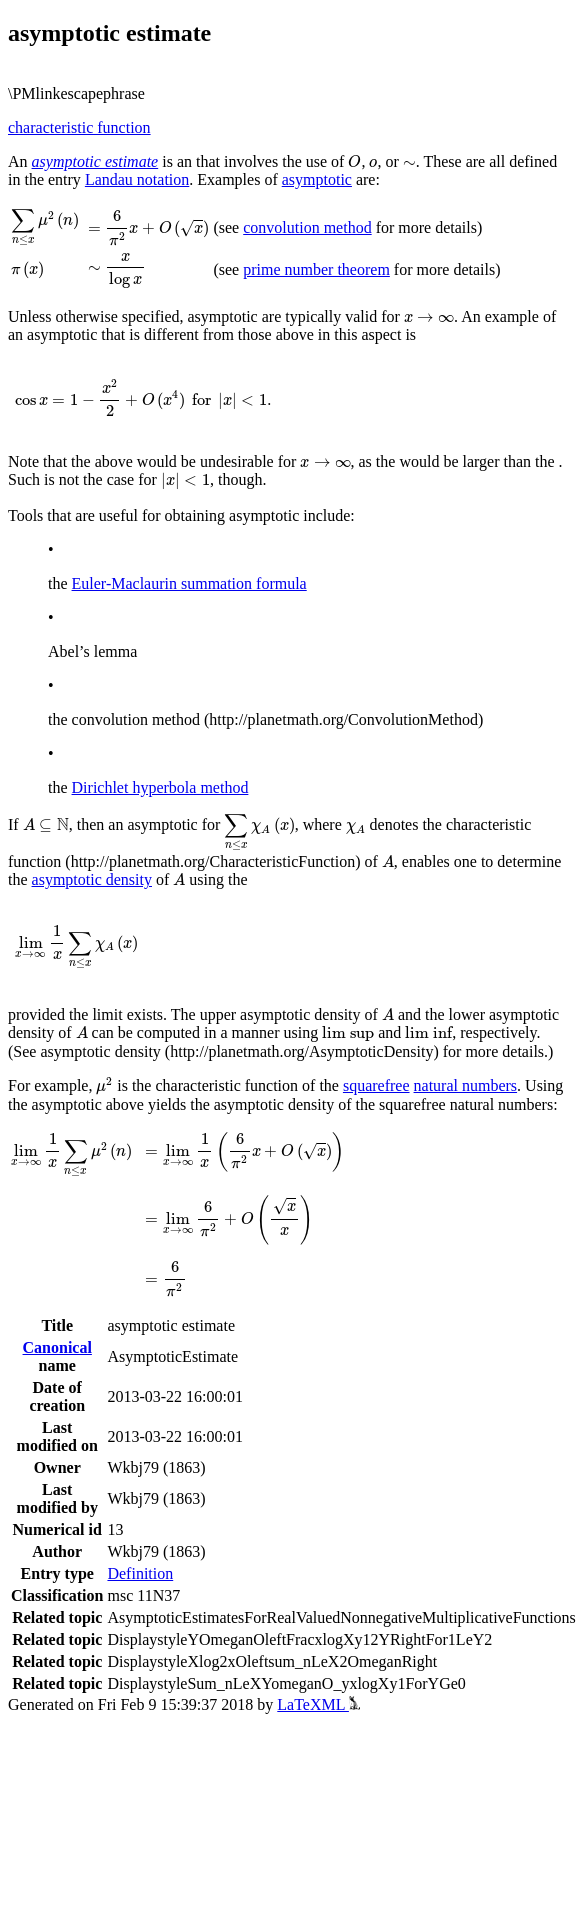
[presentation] (354, 161)
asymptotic (317, 179)
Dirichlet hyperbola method (160, 787)
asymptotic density (92, 879)
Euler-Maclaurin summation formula (189, 583)
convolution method (307, 227)
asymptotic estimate (95, 161)
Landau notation (137, 179)
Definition (140, 1573)
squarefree (376, 1085)
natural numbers (466, 1085)
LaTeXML (318, 1704)
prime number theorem (316, 269)
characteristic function (79, 127)
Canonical (57, 1347)
